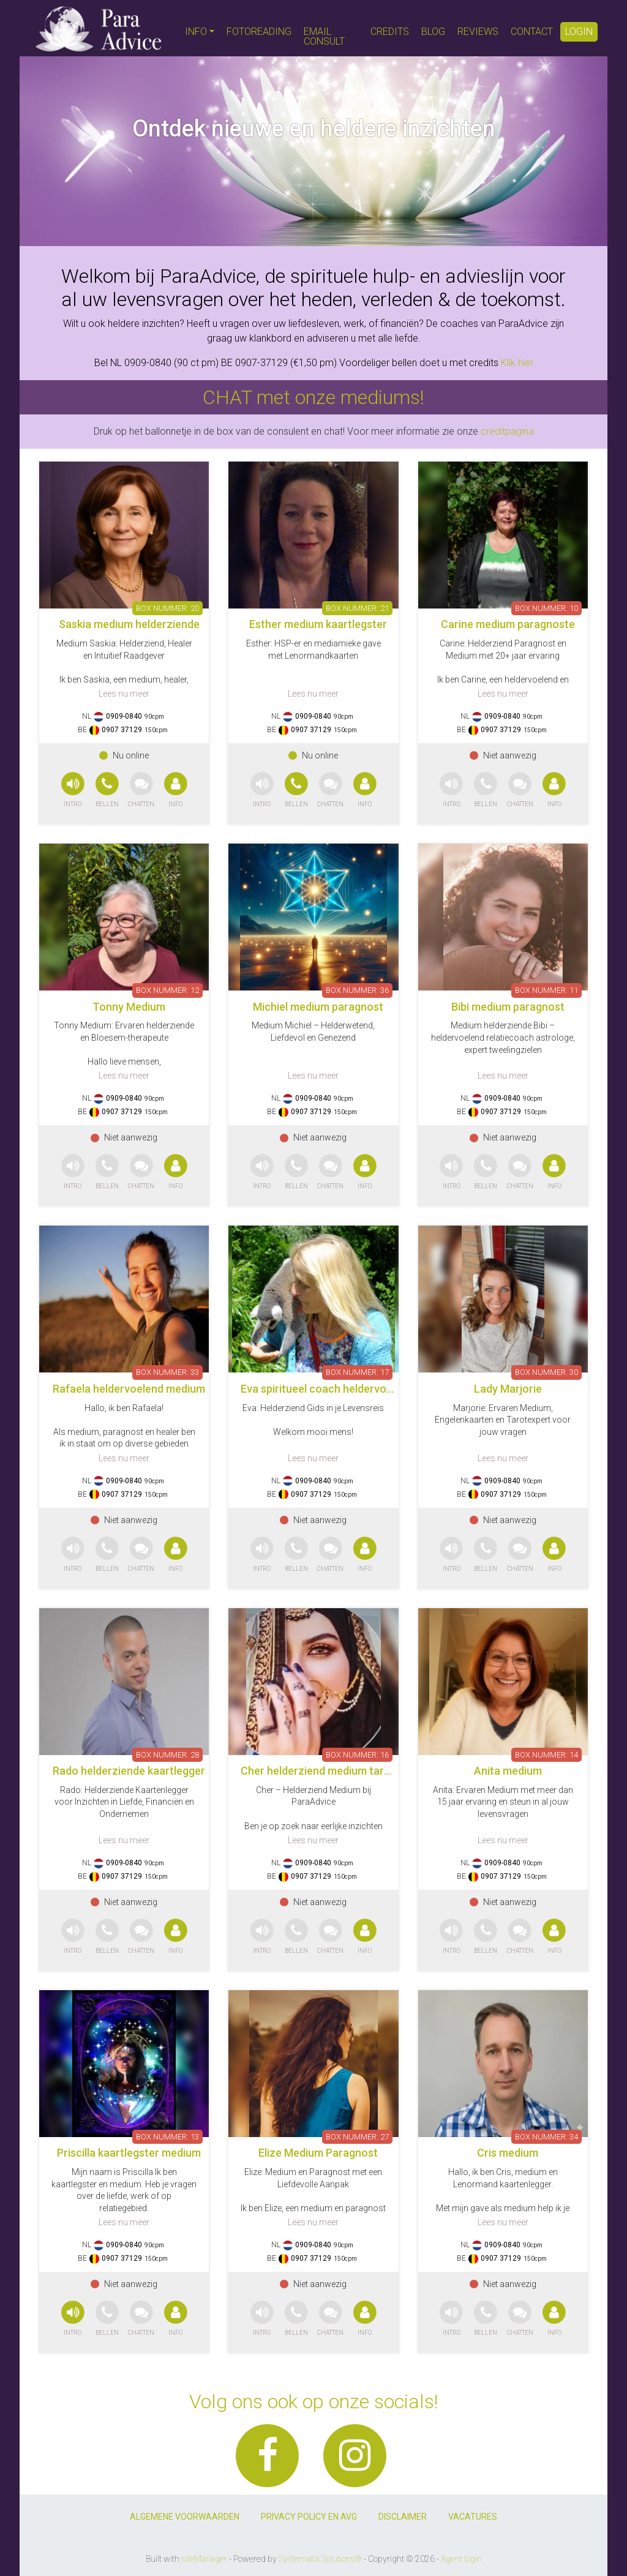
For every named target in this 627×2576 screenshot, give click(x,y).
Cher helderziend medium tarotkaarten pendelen (361, 1770)
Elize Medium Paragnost (318, 2152)
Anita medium (508, 1770)
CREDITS (389, 31)
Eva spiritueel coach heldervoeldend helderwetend (365, 1388)
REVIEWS (477, 31)
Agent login (461, 2559)
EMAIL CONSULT (324, 36)
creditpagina (507, 431)
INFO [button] (196, 31)
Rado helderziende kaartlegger (129, 1770)
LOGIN (579, 31)
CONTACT (532, 31)
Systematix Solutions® (320, 2559)
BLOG (433, 31)
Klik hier (517, 363)
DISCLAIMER (402, 2517)
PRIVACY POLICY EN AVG (309, 2517)
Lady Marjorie (508, 1388)
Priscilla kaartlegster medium (129, 2152)
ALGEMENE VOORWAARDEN (184, 2517)
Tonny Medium (128, 1006)
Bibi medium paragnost (508, 1006)
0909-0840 (124, 716)
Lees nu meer (124, 693)
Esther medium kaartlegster (318, 624)
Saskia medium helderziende (129, 624)
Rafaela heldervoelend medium (129, 1388)
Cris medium (507, 2152)
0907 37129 (122, 729)
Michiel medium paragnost (318, 1006)
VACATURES (472, 2517)
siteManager (204, 2559)
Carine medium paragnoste (508, 624)
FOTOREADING (259, 31)
